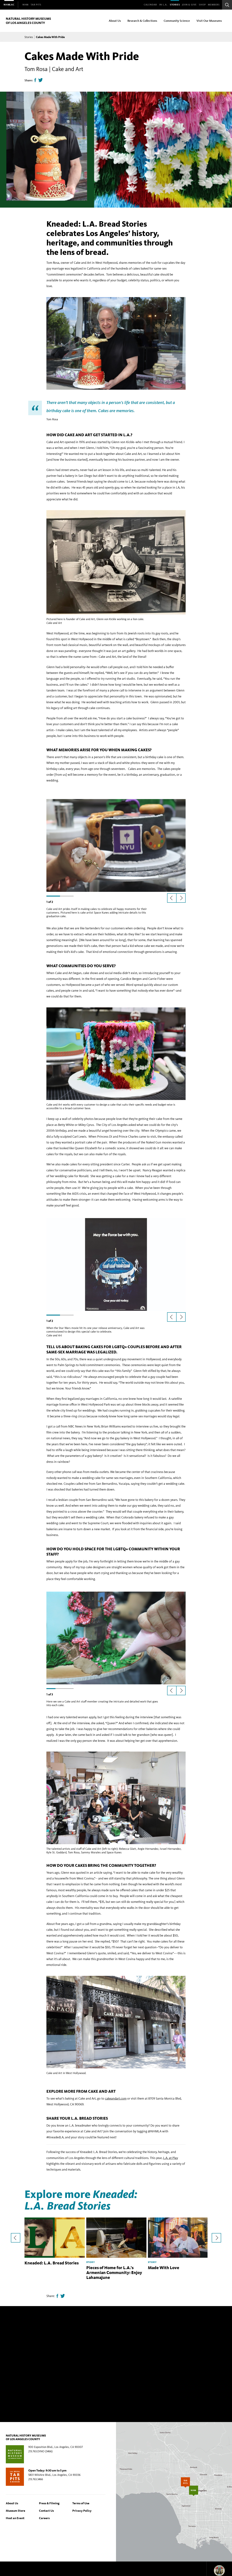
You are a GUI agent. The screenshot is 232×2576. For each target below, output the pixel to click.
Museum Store (15, 2510)
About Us (12, 2503)
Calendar (150, 4)
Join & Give (189, 4)
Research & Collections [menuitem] (142, 20)
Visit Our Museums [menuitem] (209, 20)
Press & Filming (49, 2503)
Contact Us (46, 2510)
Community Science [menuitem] (177, 20)
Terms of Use (80, 2503)
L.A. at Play (170, 2158)
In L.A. (163, 4)
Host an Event (15, 2518)
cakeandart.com (116, 2098)
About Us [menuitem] (115, 20)
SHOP (202, 4)
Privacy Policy (82, 2510)
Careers (44, 2518)
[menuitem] (9, 5)
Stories (175, 4)
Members (214, 4)
